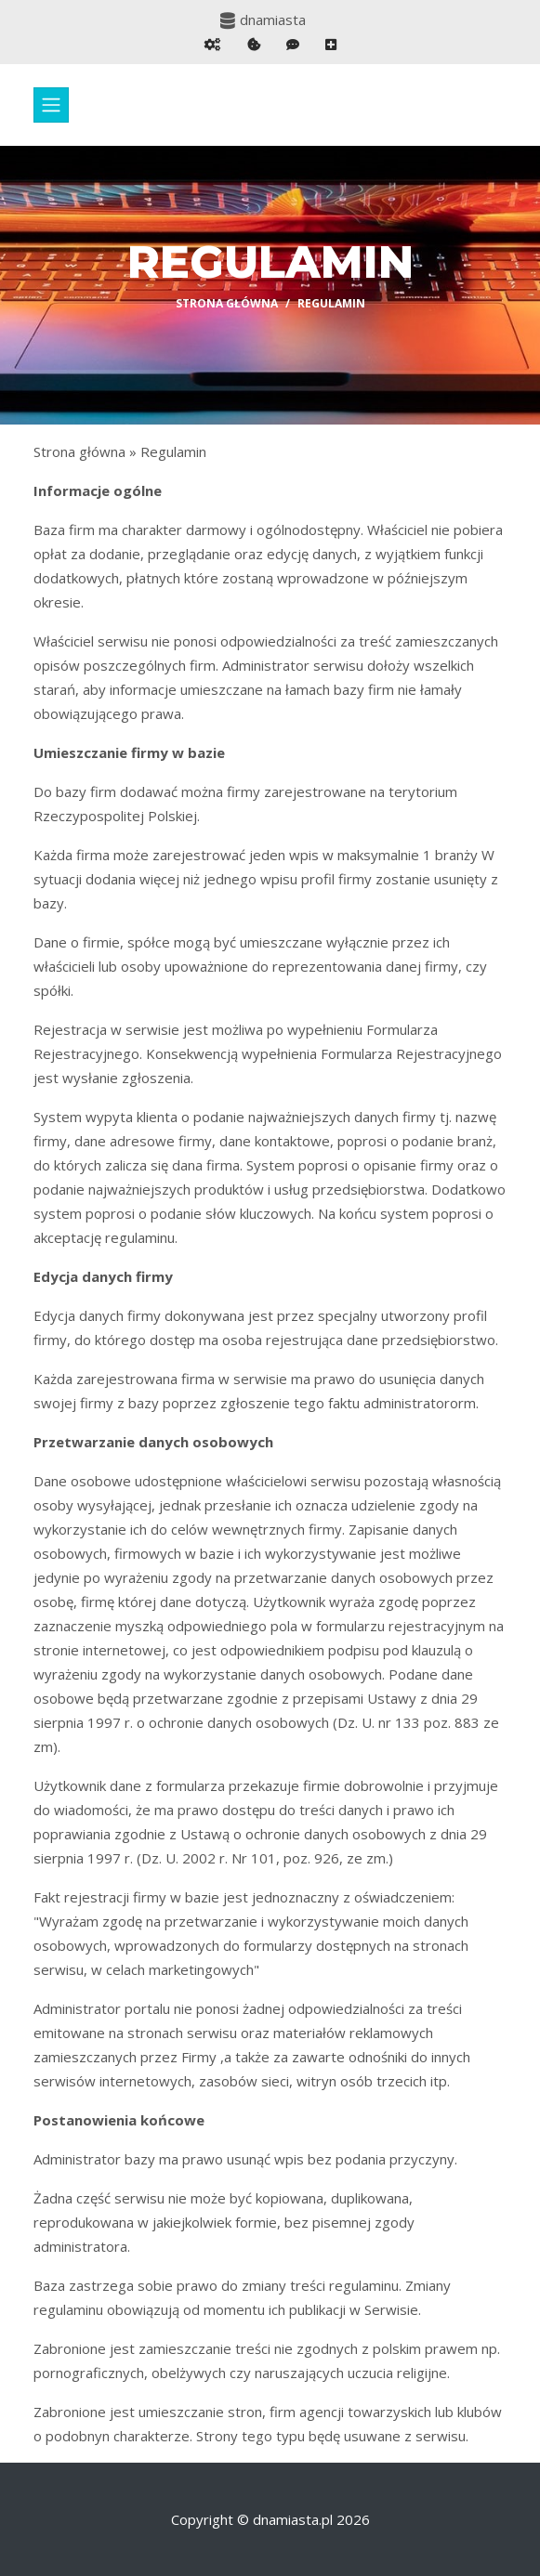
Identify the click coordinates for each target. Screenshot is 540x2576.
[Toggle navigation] (51, 105)
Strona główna (227, 303)
